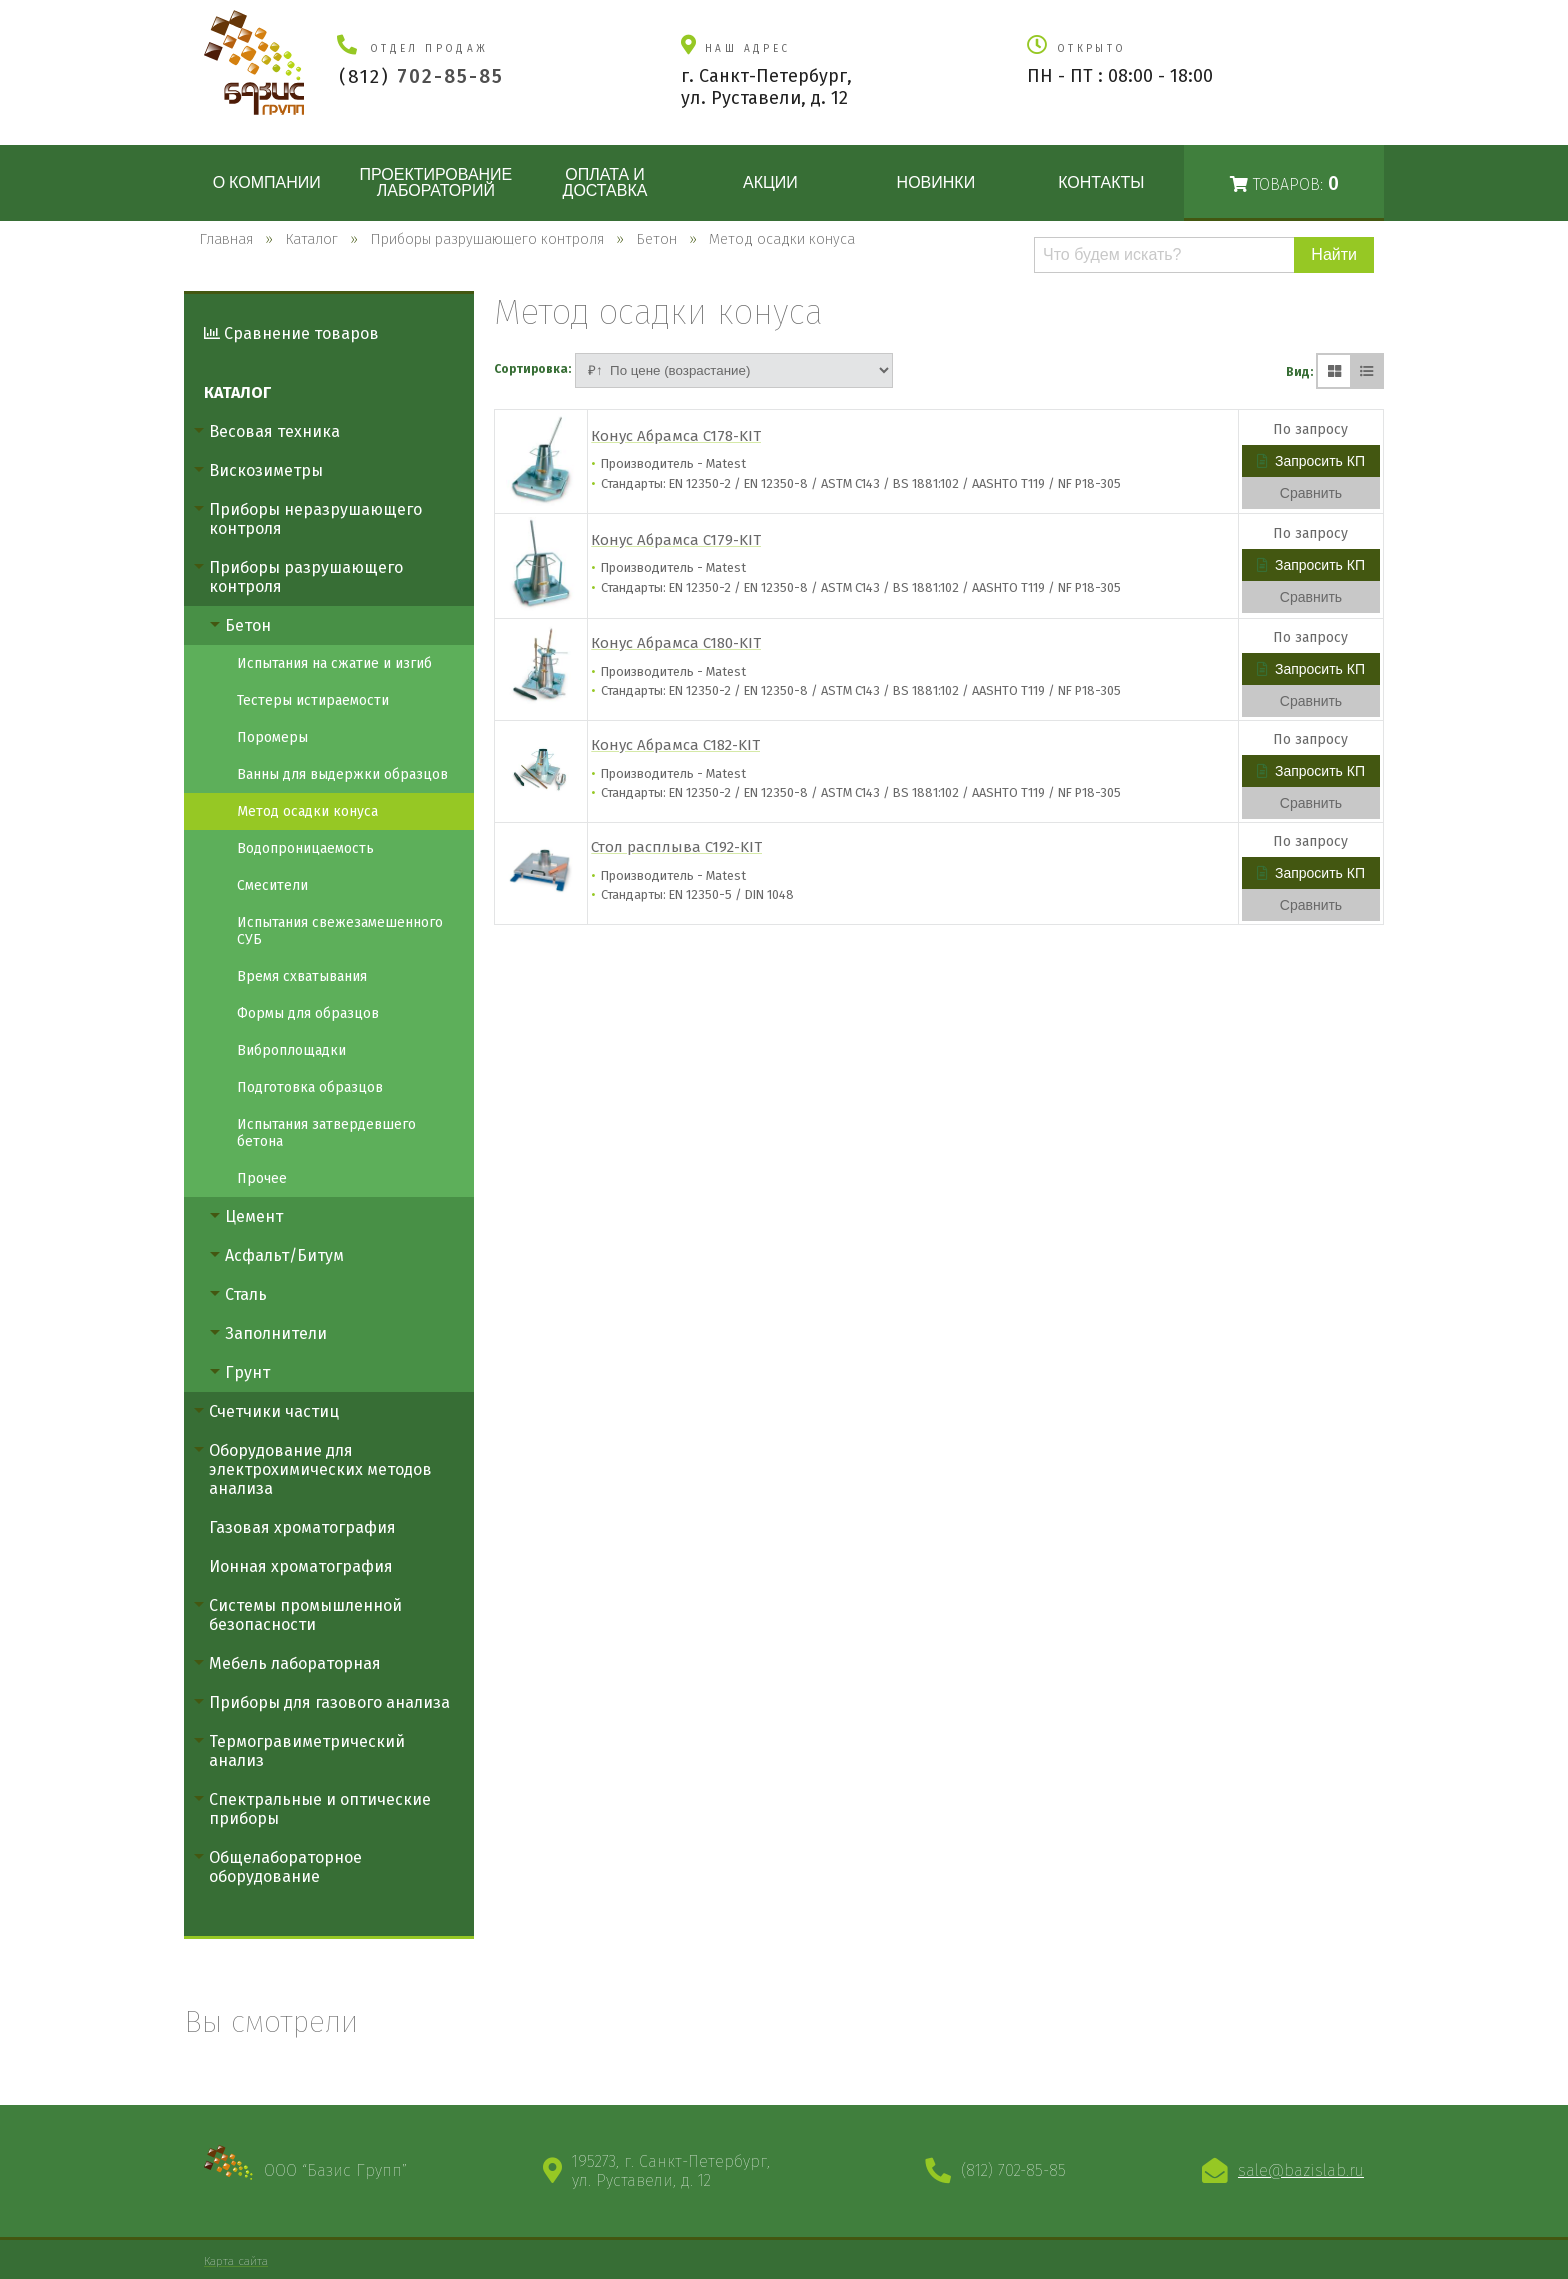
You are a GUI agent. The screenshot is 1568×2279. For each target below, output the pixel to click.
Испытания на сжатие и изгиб (334, 663)
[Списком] (1366, 371)
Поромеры (272, 737)
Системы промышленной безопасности (305, 1615)
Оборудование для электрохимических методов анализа (320, 1469)
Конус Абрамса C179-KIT (676, 540)
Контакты (1101, 182)
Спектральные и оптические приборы (320, 1809)
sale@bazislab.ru (1301, 2170)
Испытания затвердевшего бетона (326, 1133)
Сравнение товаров (291, 333)
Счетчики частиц (274, 1411)
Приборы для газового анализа (329, 1702)
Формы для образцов (308, 1013)
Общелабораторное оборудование (285, 1867)
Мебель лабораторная (295, 1663)
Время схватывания (302, 976)
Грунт (247, 1372)
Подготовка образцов (310, 1087)
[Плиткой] (1334, 371)
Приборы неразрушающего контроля (315, 519)
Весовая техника (274, 431)
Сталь (246, 1294)
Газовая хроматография (302, 1527)
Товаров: (1284, 183)
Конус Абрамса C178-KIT (676, 436)
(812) (421, 76)
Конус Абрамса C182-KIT (675, 745)
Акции (770, 182)
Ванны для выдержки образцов (342, 774)
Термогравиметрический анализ (307, 1751)
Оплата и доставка (605, 182)
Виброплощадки (291, 1050)
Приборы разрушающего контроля (306, 577)
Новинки (936, 182)
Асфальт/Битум (284, 1255)
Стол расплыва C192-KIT (676, 847)
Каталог (237, 392)
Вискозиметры (266, 470)
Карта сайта (236, 2261)
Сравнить (1311, 493)
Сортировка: (532, 369)
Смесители (272, 885)
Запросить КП (1311, 461)
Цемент (254, 1216)
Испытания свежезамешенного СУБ (340, 931)
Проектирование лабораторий (435, 182)
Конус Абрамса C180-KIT (676, 643)
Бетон (248, 625)
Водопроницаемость (305, 848)
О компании (267, 182)
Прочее (262, 1178)
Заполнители (276, 1333)
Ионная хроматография (301, 1566)
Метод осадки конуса (307, 811)
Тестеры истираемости (313, 700)
